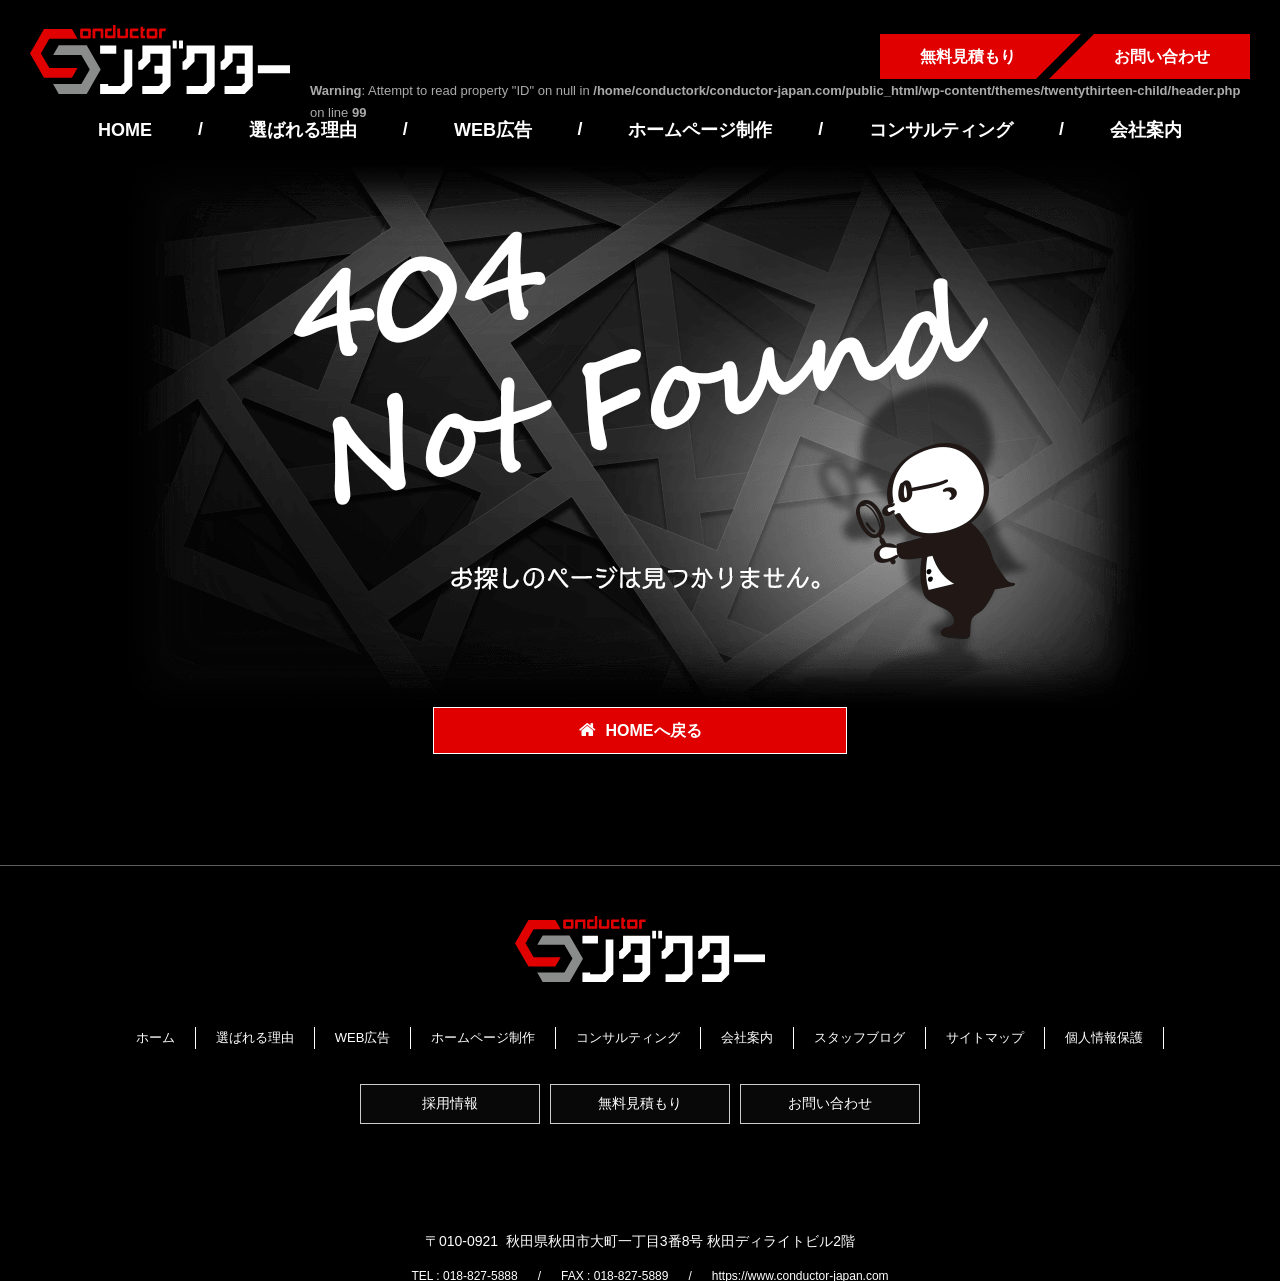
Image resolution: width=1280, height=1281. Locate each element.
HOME (125, 130)
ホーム (214, 1035)
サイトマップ (1045, 1035)
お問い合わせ (1162, 56)
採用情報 (444, 1110)
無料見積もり (968, 56)
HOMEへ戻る (654, 731)
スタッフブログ (919, 1035)
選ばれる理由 (303, 130)
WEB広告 (493, 130)
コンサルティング (941, 130)
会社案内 (1146, 130)
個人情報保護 (640, 1058)
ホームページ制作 (700, 130)
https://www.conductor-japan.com (818, 1205)
